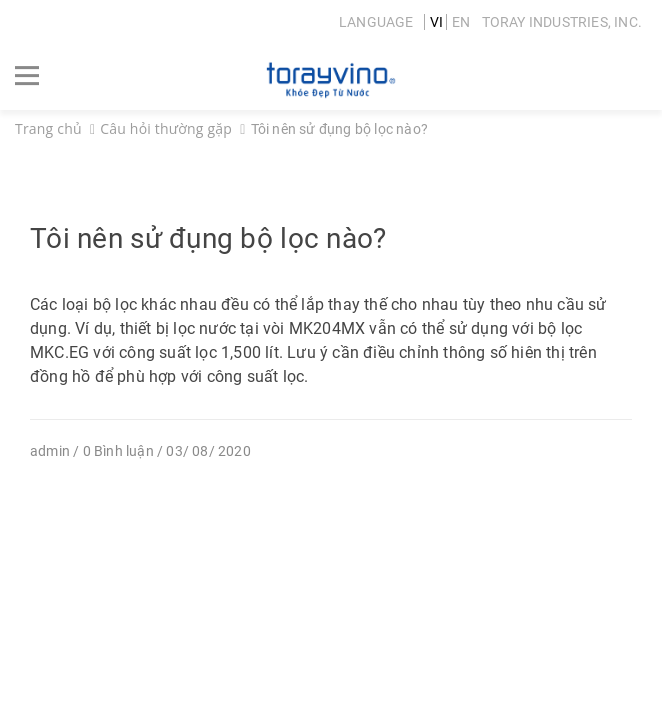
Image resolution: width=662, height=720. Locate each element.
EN (461, 22)
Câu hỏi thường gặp (166, 128)
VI (436, 22)
